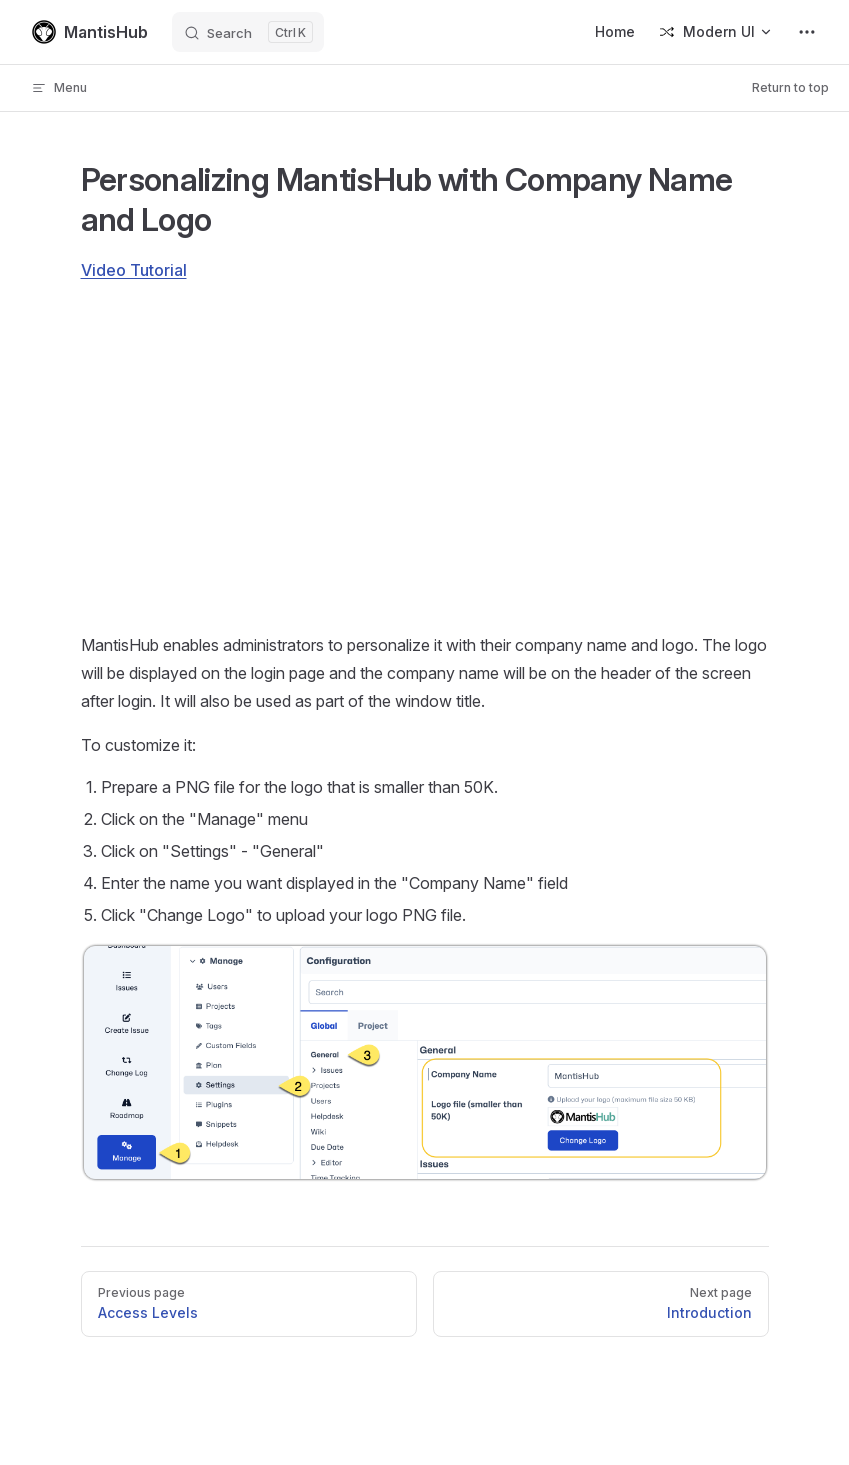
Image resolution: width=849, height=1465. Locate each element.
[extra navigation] (807, 32)
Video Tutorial (134, 270)
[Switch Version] (716, 32)
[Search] (248, 32)
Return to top (790, 87)
